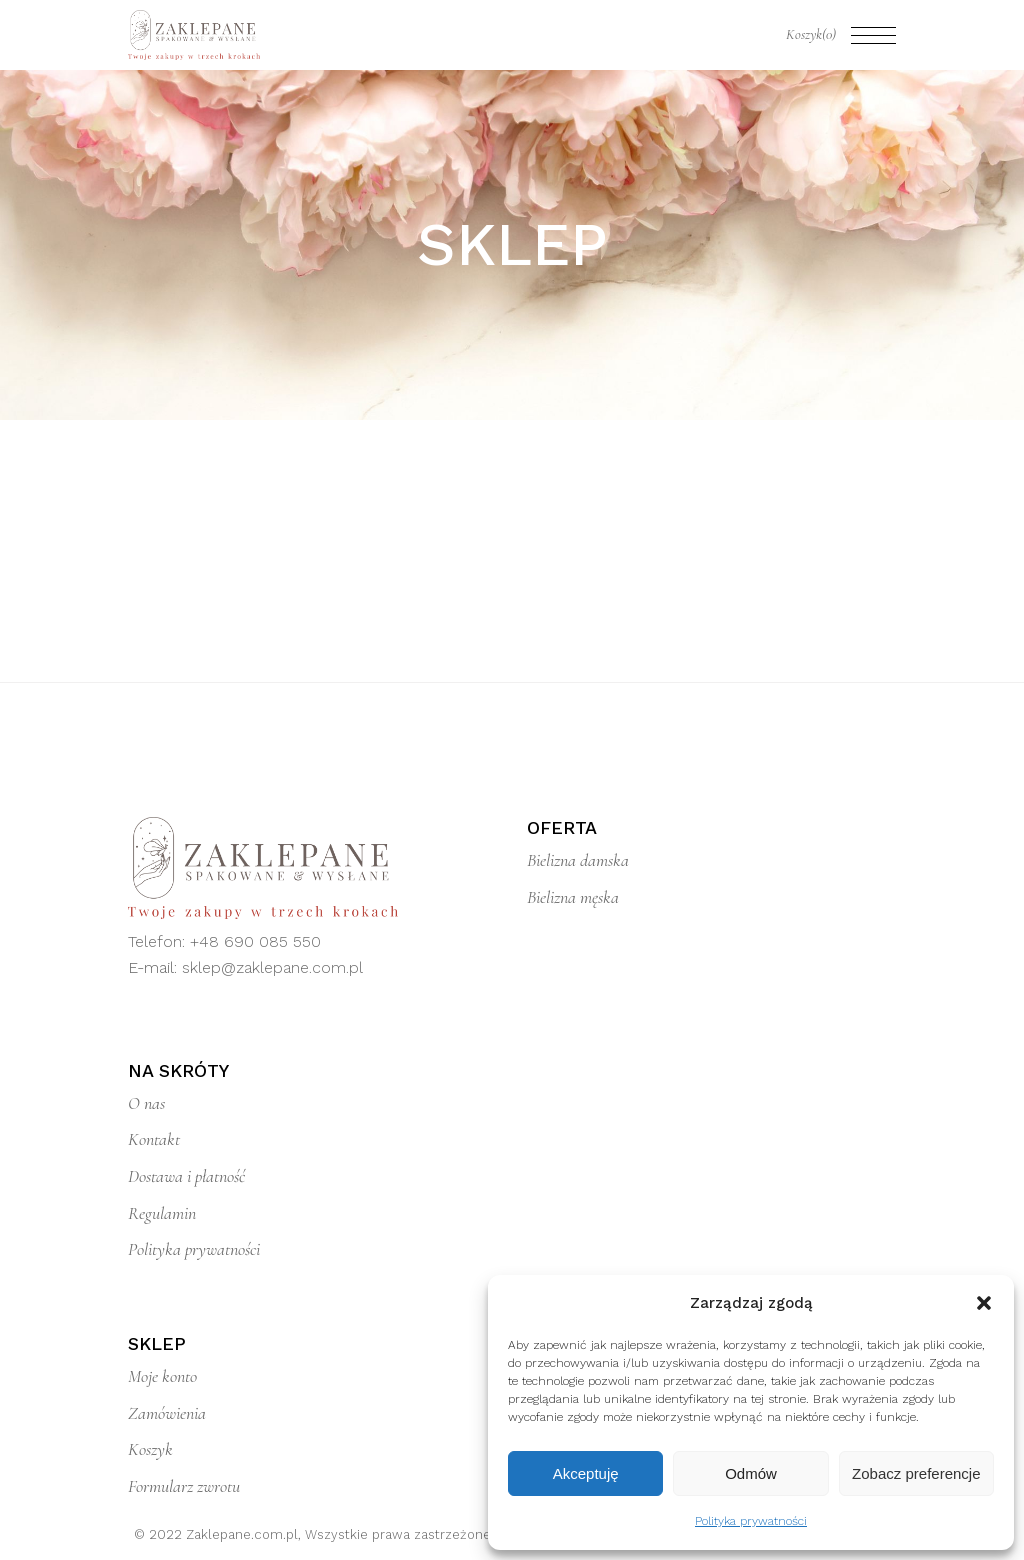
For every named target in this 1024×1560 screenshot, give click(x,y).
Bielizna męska (573, 897)
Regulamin (162, 1213)
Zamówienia (167, 1413)
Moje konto (162, 1376)
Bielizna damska (578, 860)
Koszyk (150, 1449)
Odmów (751, 1473)
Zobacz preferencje (916, 1473)
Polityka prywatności (751, 1521)
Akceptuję (586, 1473)
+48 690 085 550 (255, 941)
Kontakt (154, 1139)
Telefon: (159, 941)
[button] (984, 1303)
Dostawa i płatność (186, 1176)
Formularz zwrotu (184, 1486)
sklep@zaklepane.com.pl (272, 967)
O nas (146, 1103)
